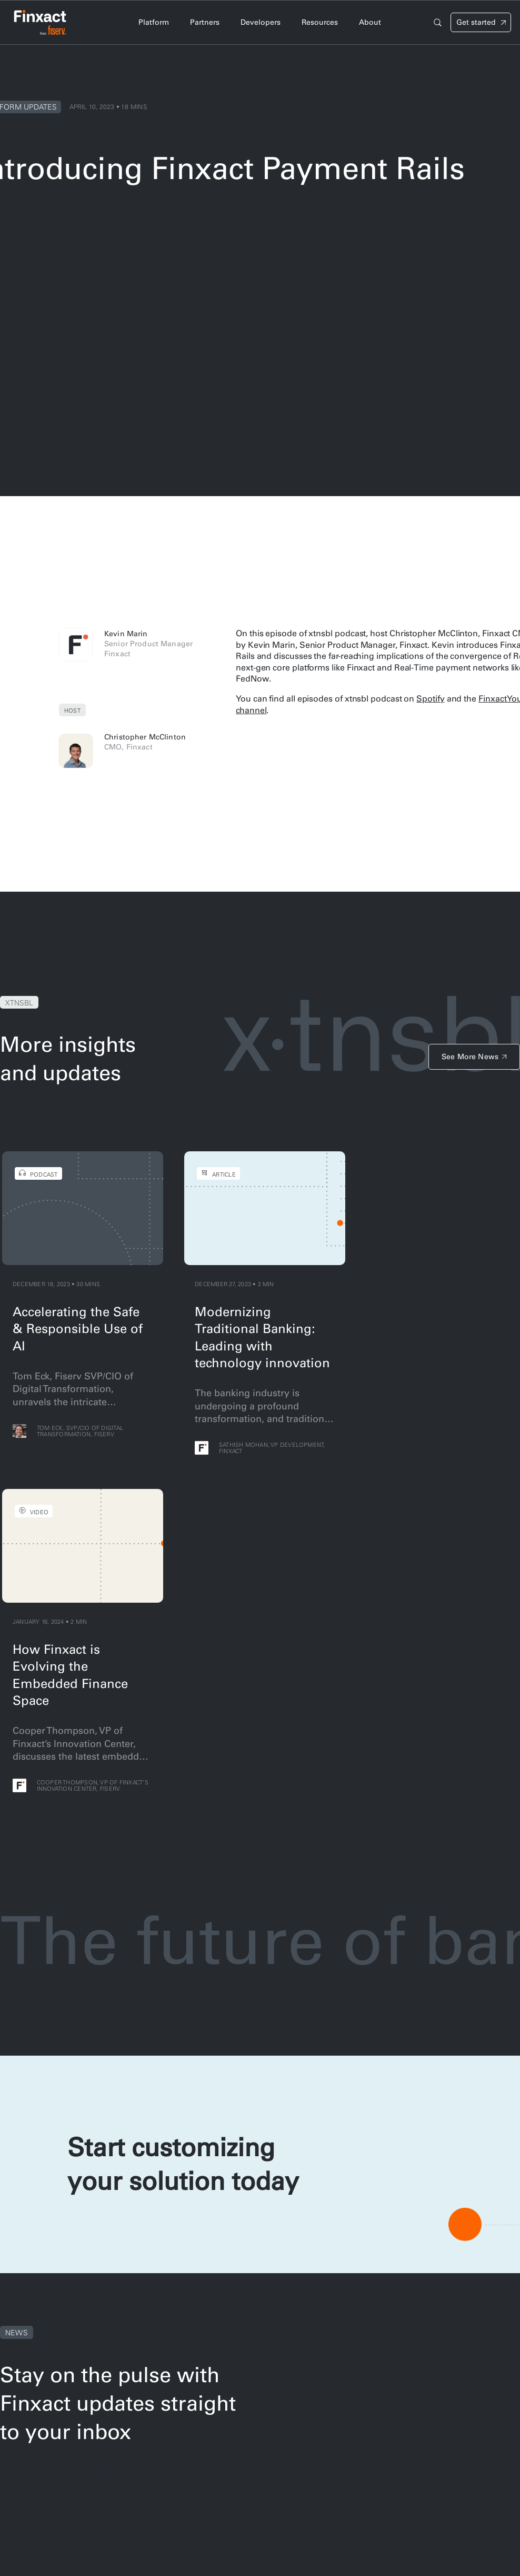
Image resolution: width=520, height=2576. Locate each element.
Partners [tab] (204, 22)
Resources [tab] (320, 22)
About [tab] (370, 22)
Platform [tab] (153, 22)
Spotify (430, 698)
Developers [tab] (261, 22)
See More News (470, 1056)
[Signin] (481, 22)
